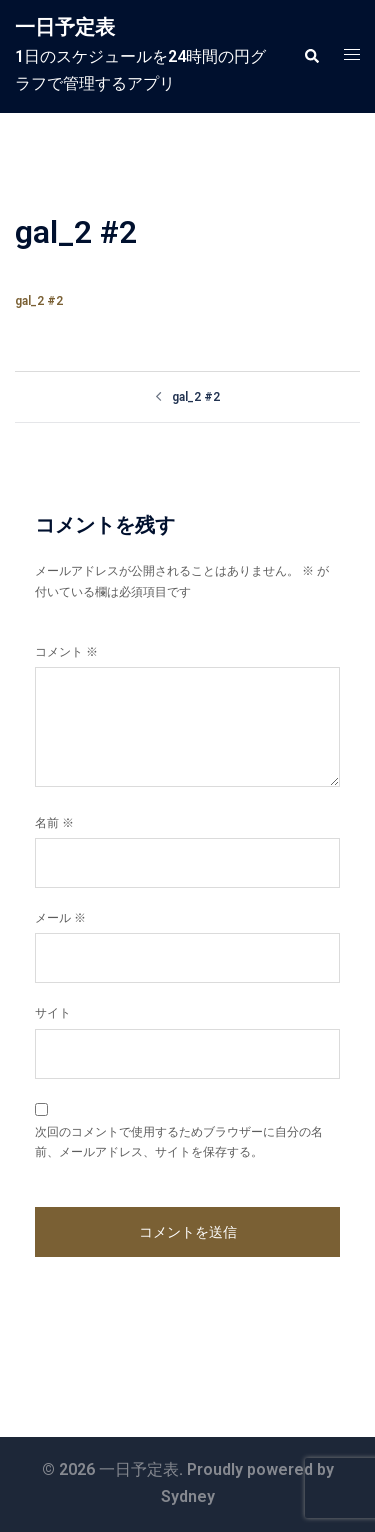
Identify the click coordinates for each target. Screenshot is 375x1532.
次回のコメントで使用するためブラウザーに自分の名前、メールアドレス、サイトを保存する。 (179, 1142)
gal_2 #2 (39, 301)
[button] (311, 56)
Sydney (188, 1496)
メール (60, 918)
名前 (54, 823)
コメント (66, 652)
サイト (53, 1013)
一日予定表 (65, 27)
